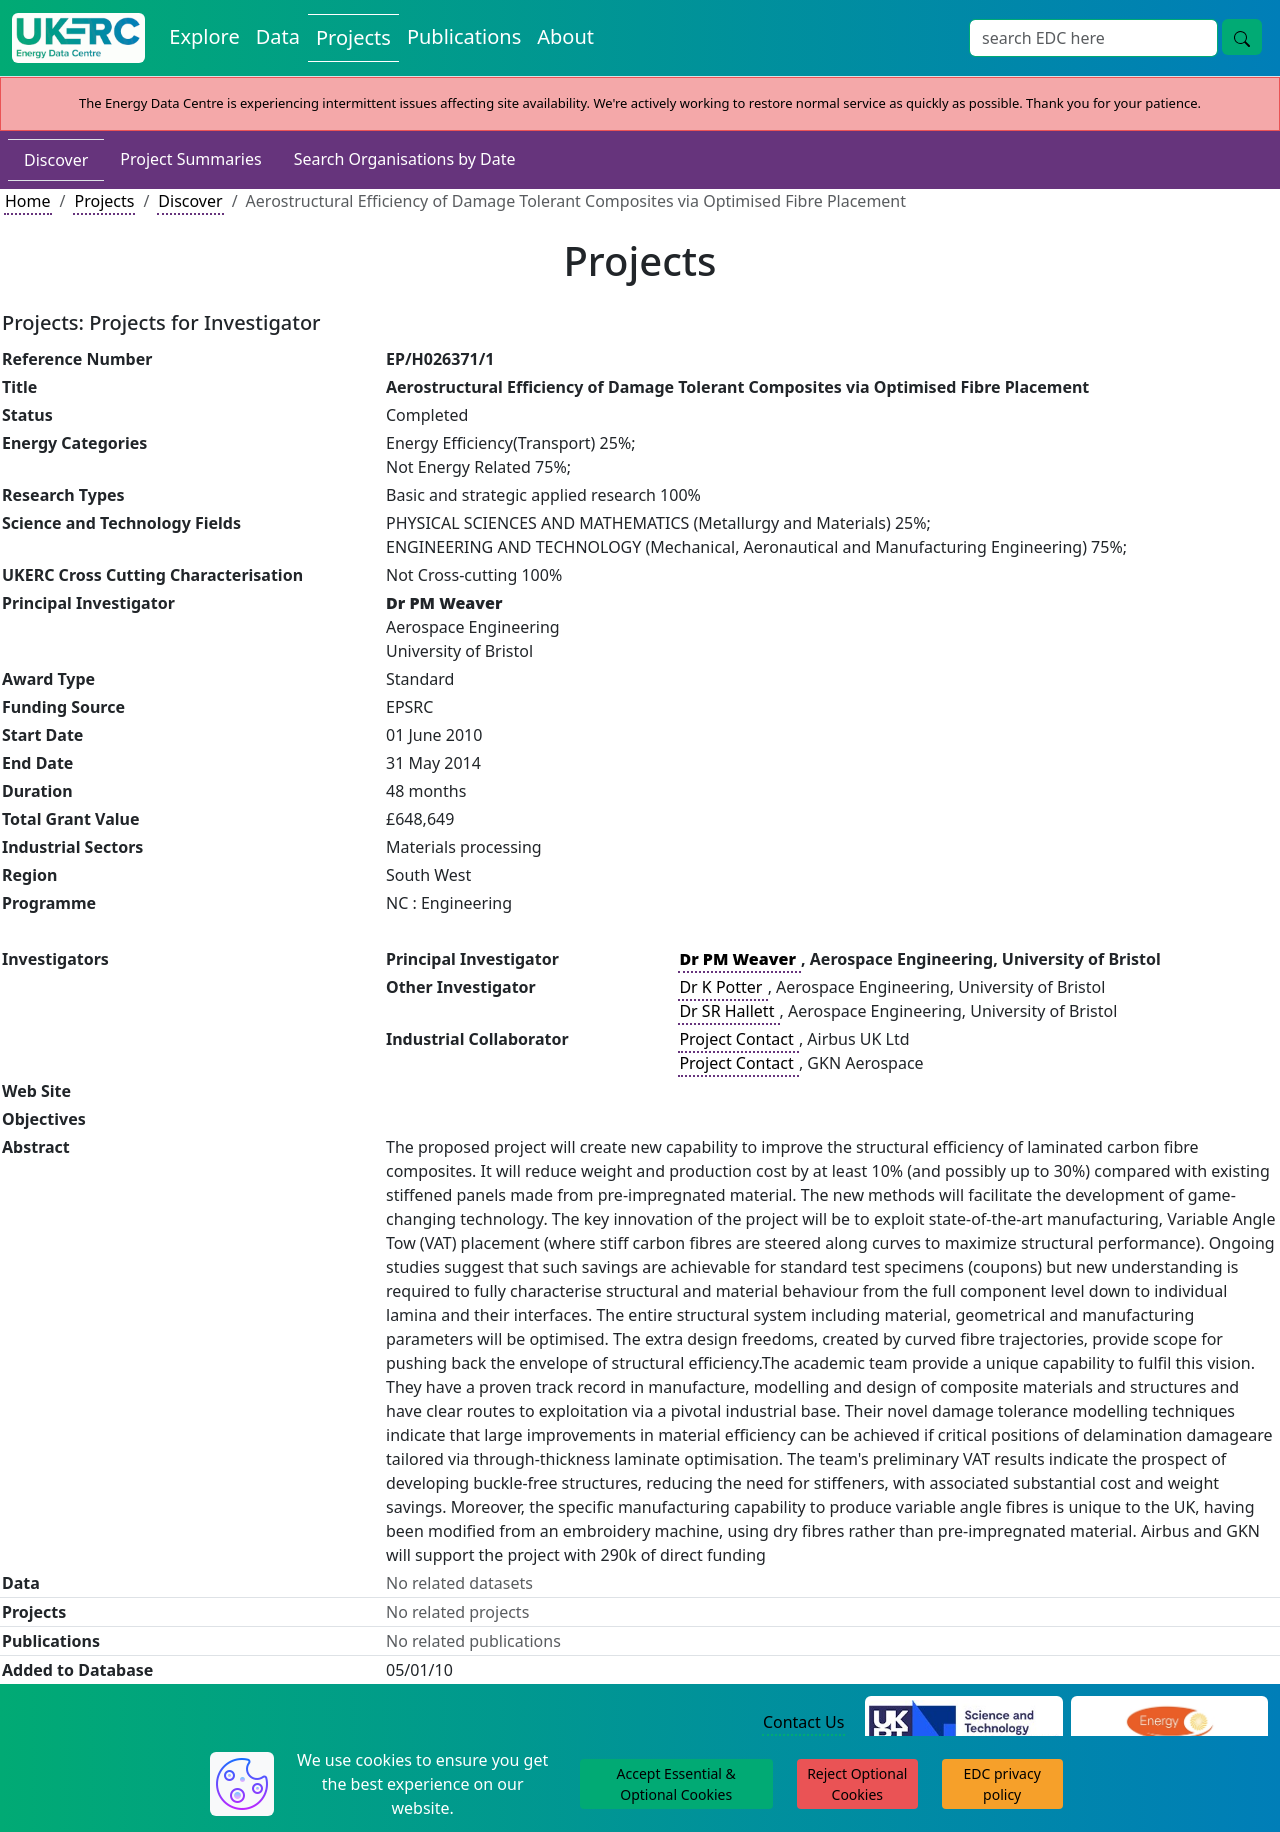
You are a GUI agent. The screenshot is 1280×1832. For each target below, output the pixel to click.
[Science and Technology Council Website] (963, 1723)
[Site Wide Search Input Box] (1093, 38)
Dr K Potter (722, 987)
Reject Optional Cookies (857, 1784)
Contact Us (803, 1722)
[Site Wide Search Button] (1242, 37)
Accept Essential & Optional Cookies (676, 1784)
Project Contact (738, 1039)
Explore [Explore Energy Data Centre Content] (204, 36)
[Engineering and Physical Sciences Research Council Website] (1169, 1723)
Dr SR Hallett (728, 1011)
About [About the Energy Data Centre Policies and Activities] (565, 36)
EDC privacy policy (1002, 1784)
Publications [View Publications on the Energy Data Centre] (464, 36)
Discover (56, 160)
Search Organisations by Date (405, 159)
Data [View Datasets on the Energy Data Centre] (278, 36)
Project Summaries (190, 159)
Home (28, 201)
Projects (104, 201)
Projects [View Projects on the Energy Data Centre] (353, 37)
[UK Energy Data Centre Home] (78, 38)
